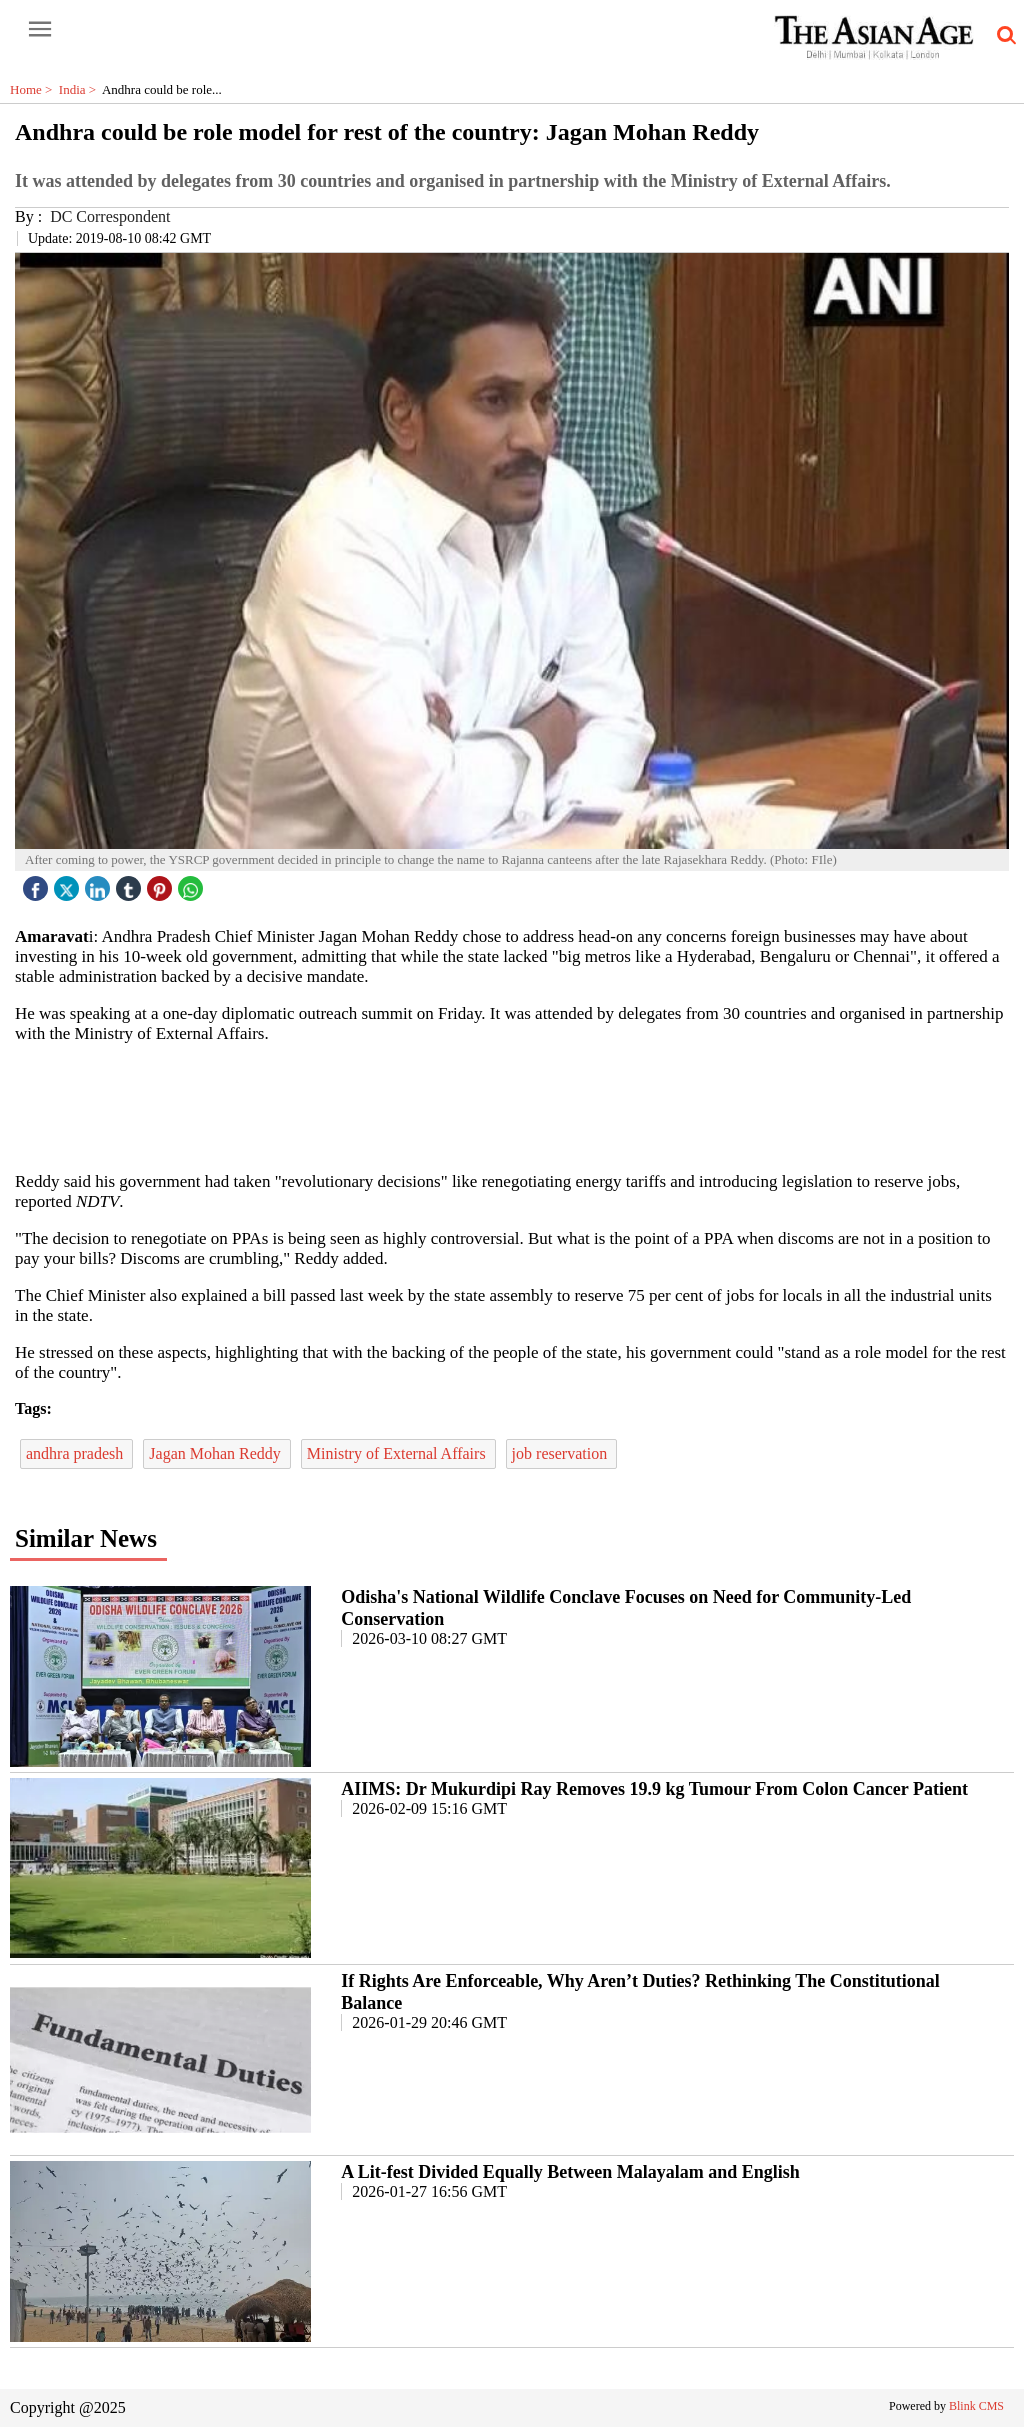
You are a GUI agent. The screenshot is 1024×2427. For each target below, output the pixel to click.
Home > (34, 89)
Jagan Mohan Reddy (217, 1453)
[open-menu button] (40, 30)
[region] (512, 1106)
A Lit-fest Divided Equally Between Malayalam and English (570, 2172)
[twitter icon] (69, 883)
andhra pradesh (76, 1453)
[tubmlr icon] (131, 883)
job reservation (562, 1453)
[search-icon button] (1003, 36)
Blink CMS (976, 2406)
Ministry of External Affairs (398, 1453)
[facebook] (38, 883)
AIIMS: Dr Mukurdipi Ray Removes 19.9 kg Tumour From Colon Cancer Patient (654, 1789)
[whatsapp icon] (193, 883)
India (80, 89)
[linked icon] (100, 883)
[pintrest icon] (162, 883)
